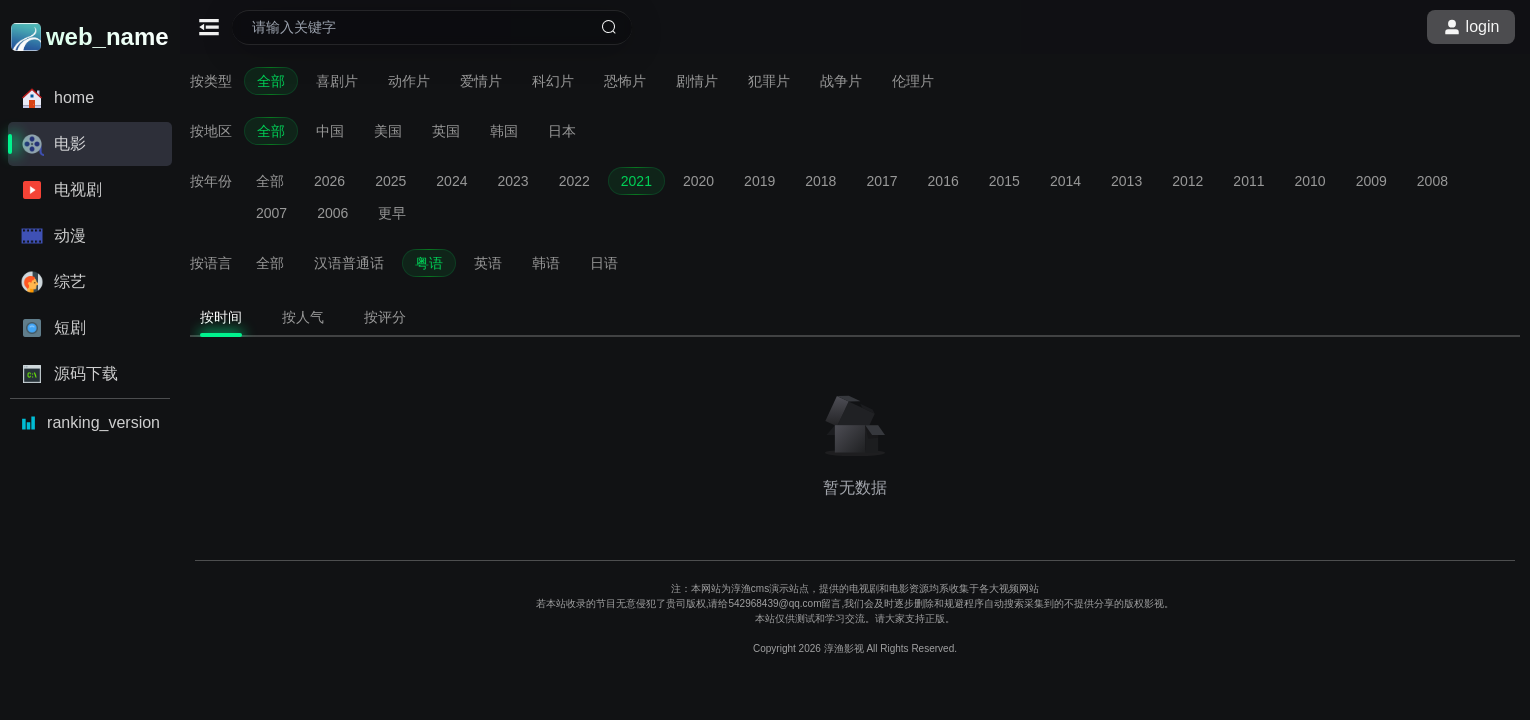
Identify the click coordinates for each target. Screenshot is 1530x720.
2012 (1187, 181)
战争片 (841, 81)
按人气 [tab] (303, 317)
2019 (759, 181)
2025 (390, 181)
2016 (943, 181)
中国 (330, 131)
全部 (271, 81)
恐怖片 (625, 81)
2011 (1248, 181)
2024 (451, 181)
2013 (1126, 181)
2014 (1065, 181)
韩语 (546, 263)
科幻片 (553, 81)
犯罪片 (769, 81)
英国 (446, 131)
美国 (388, 131)
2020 (698, 181)
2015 (1004, 181)
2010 (1310, 181)
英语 (488, 263)
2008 (1432, 181)
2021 (636, 181)
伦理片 (913, 81)
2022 (574, 181)
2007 (271, 213)
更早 (392, 213)
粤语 (429, 263)
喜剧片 (337, 81)
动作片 (409, 81)
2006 (332, 213)
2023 (512, 181)
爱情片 (481, 81)
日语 (604, 263)
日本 (562, 131)
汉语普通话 (349, 263)
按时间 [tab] (221, 317)
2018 (820, 181)
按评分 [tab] (385, 317)
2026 (329, 181)
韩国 (504, 131)
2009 (1371, 181)
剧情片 (697, 81)
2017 (881, 181)
